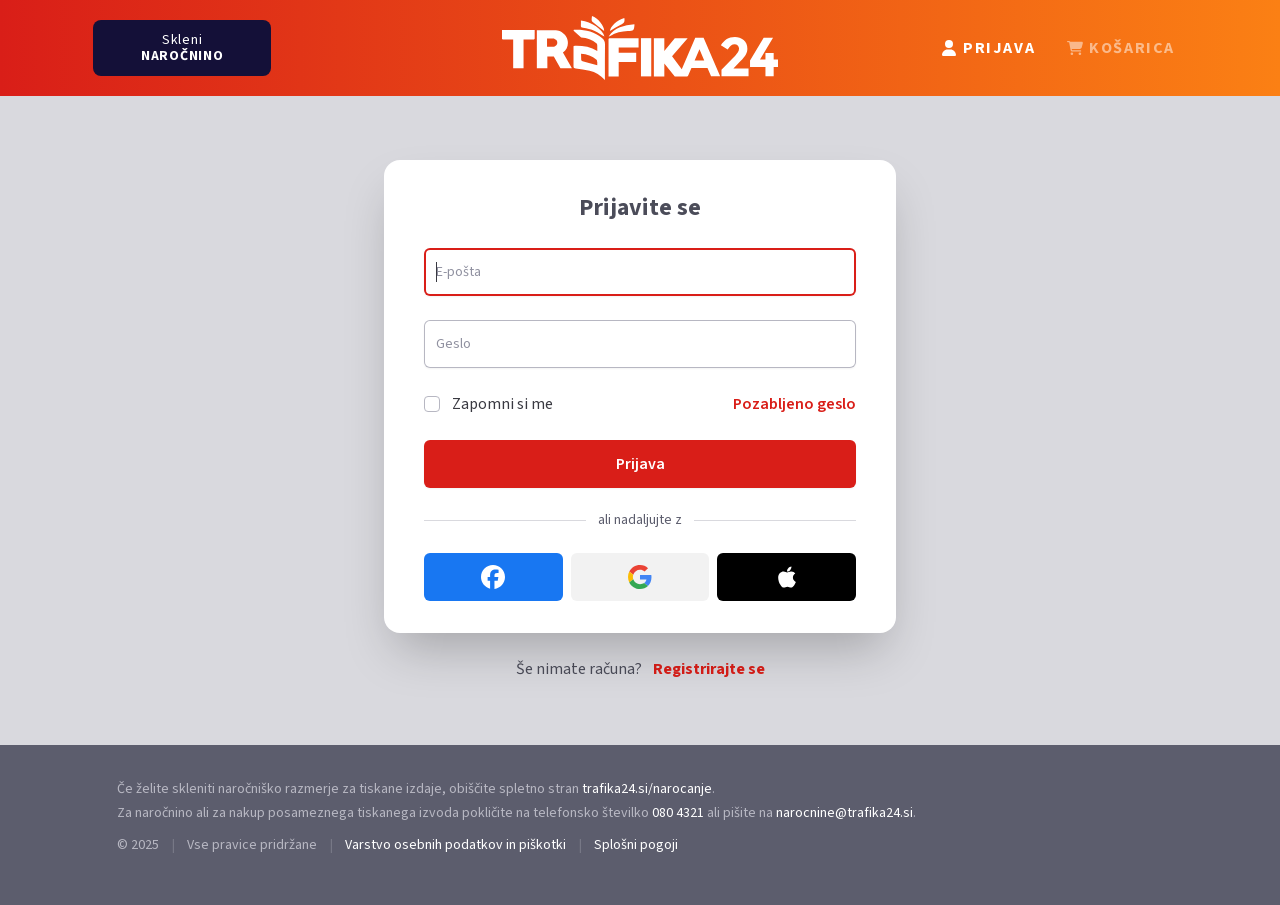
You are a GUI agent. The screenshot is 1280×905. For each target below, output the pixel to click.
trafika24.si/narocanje (647, 789)
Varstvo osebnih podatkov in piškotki (455, 845)
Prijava (640, 464)
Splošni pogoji (636, 845)
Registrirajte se (709, 669)
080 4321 (678, 813)
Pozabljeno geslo (794, 404)
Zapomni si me (502, 404)
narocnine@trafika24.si (844, 813)
